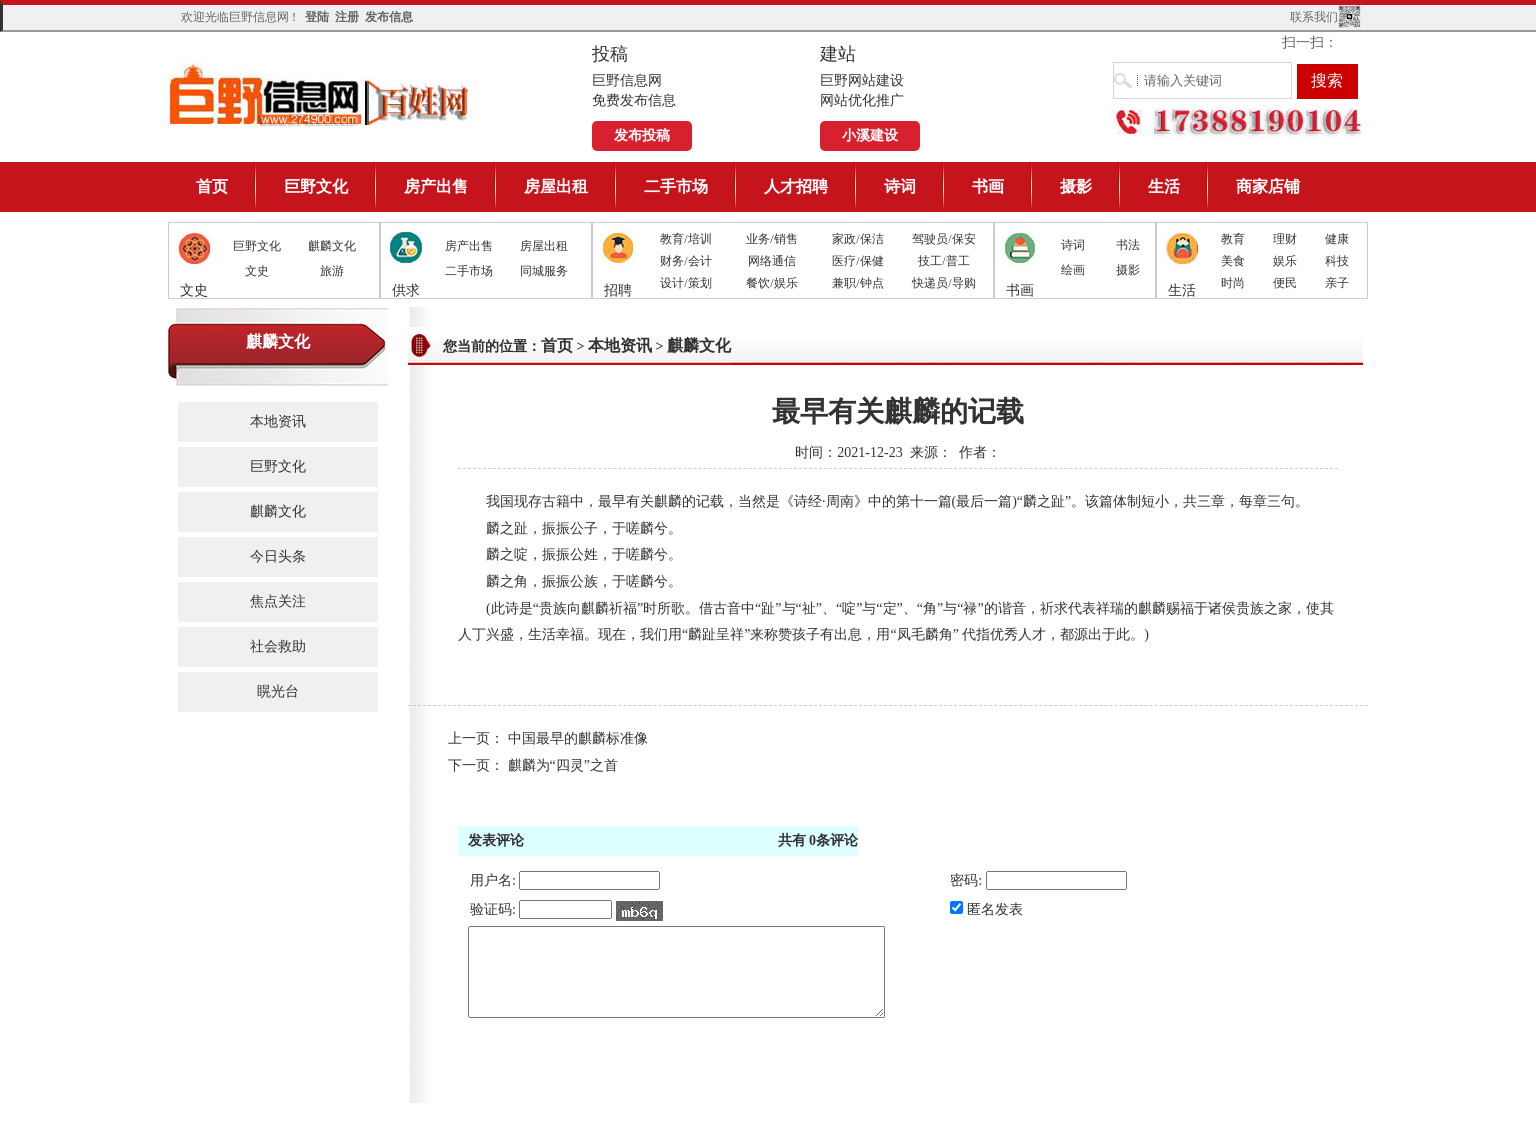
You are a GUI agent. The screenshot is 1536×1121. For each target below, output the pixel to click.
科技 (1337, 261)
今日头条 (278, 556)
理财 (1285, 239)
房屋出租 (556, 186)
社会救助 (278, 646)
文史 (257, 271)
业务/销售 (771, 239)
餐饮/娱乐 (771, 283)
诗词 (900, 186)
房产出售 (436, 186)
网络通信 (772, 261)
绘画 (1073, 270)
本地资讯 (278, 421)
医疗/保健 (857, 261)
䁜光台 (278, 691)
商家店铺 (1268, 186)
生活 (1164, 186)
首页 (212, 186)
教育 (1233, 239)
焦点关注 (278, 601)
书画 (988, 186)
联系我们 (1314, 17)
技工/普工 (943, 261)
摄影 (1076, 186)
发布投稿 (642, 135)
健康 (1337, 239)
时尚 (1233, 283)
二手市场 (676, 186)
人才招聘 (796, 186)
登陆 (317, 17)
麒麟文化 (332, 246)
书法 (1128, 245)
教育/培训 (685, 239)
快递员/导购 (943, 283)
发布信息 (389, 17)
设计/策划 (685, 283)
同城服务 (544, 271)
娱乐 (1285, 261)
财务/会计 (685, 261)
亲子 (1337, 283)
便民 (1285, 283)
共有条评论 (818, 840)
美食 (1233, 261)
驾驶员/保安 (943, 239)
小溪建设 (870, 135)
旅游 (332, 271)
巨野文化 (316, 186)
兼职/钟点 (857, 283)
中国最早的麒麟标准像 (578, 738)
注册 (347, 17)
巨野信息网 (320, 94)
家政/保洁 (857, 239)
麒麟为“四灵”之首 (563, 765)
